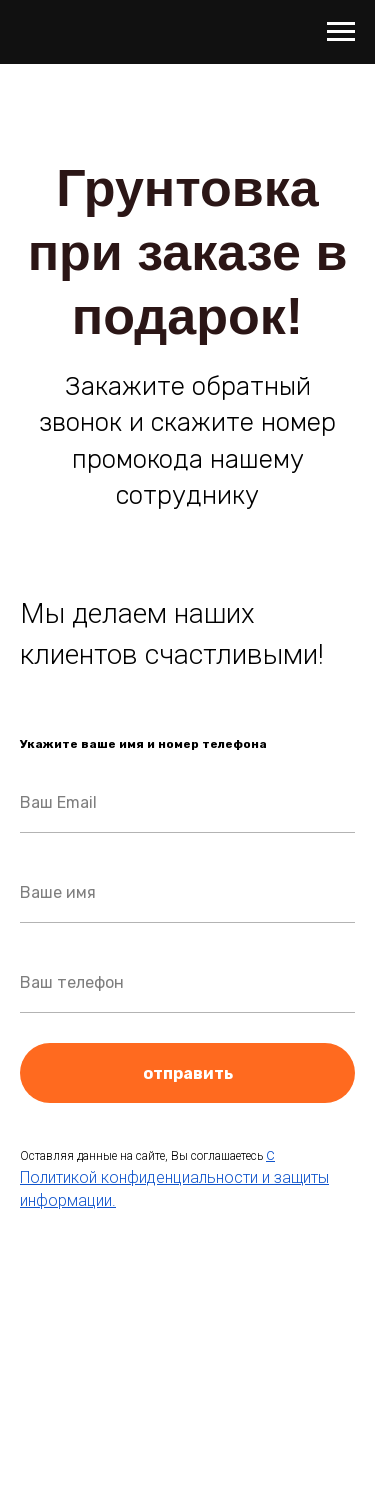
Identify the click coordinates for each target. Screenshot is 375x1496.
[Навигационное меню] (341, 32)
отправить (249, 1073)
